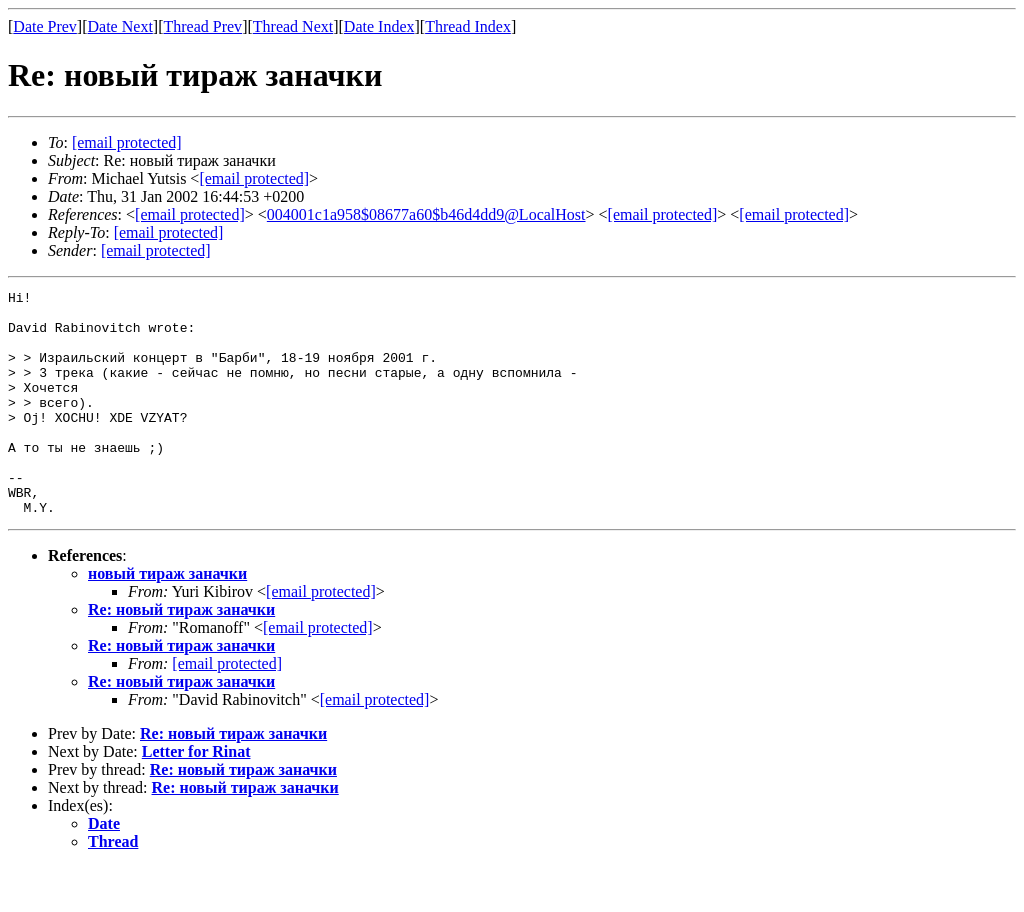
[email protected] (321, 636)
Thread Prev (202, 26)
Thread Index (468, 26)
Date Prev (45, 26)
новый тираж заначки (167, 618)
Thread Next (293, 26)
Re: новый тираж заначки (181, 654)
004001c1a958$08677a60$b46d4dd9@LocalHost (426, 214)
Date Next (120, 26)
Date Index (379, 26)
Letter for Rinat (196, 796)
